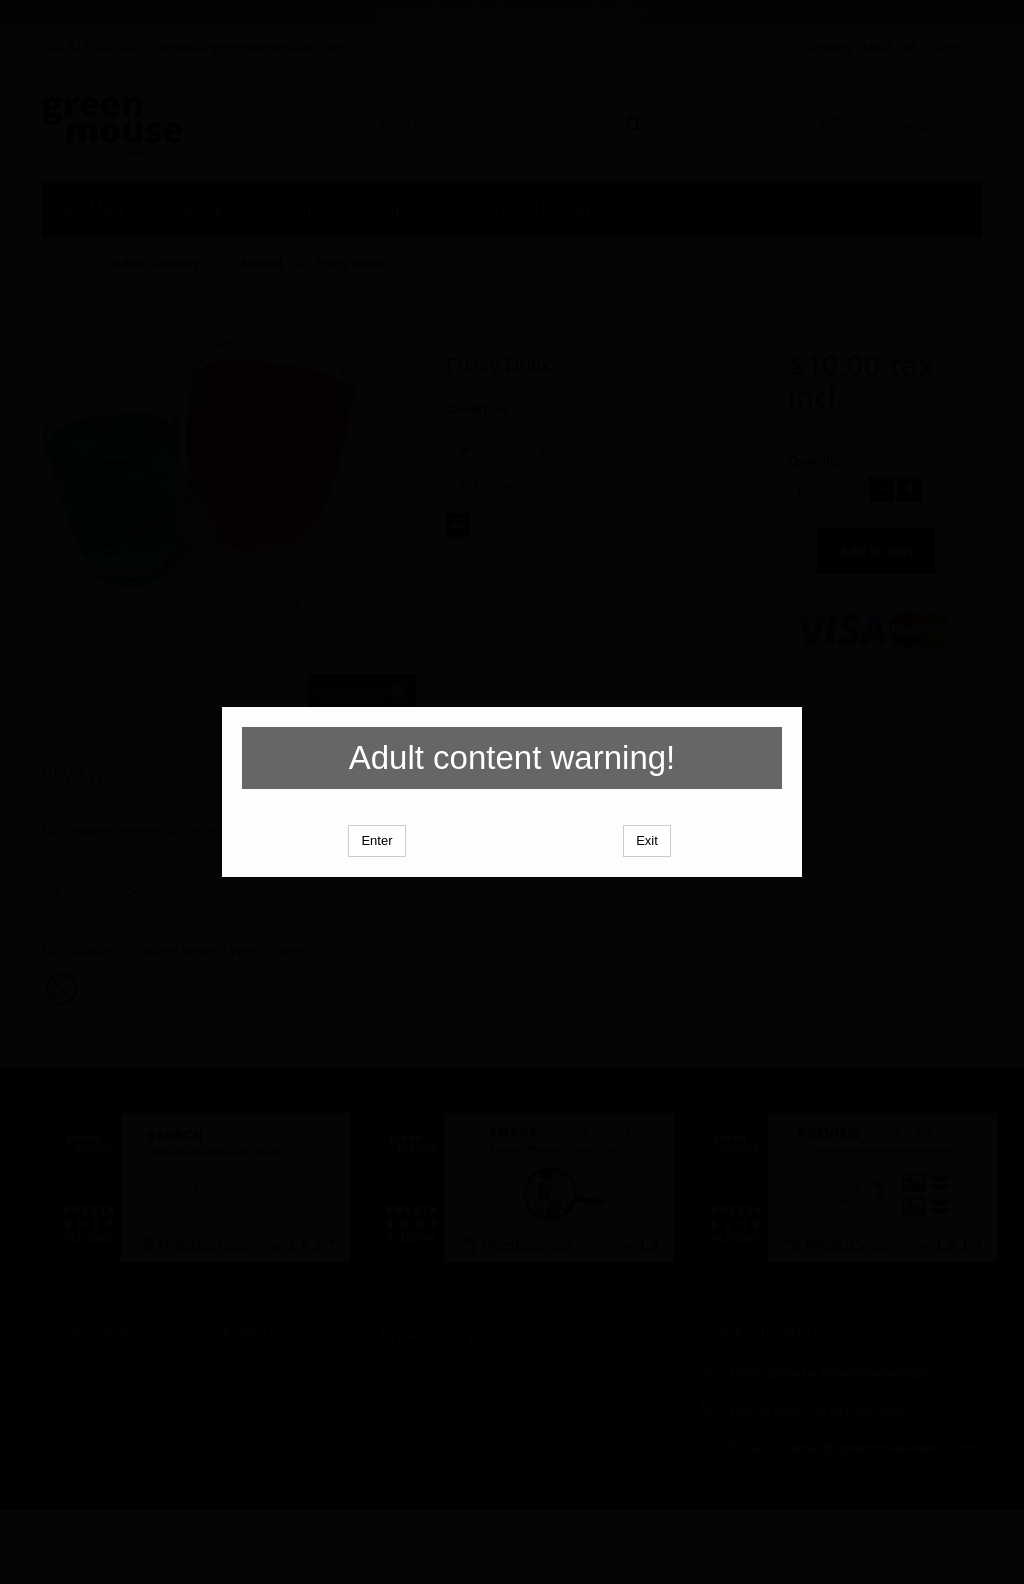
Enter (376, 876)
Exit (647, 876)
